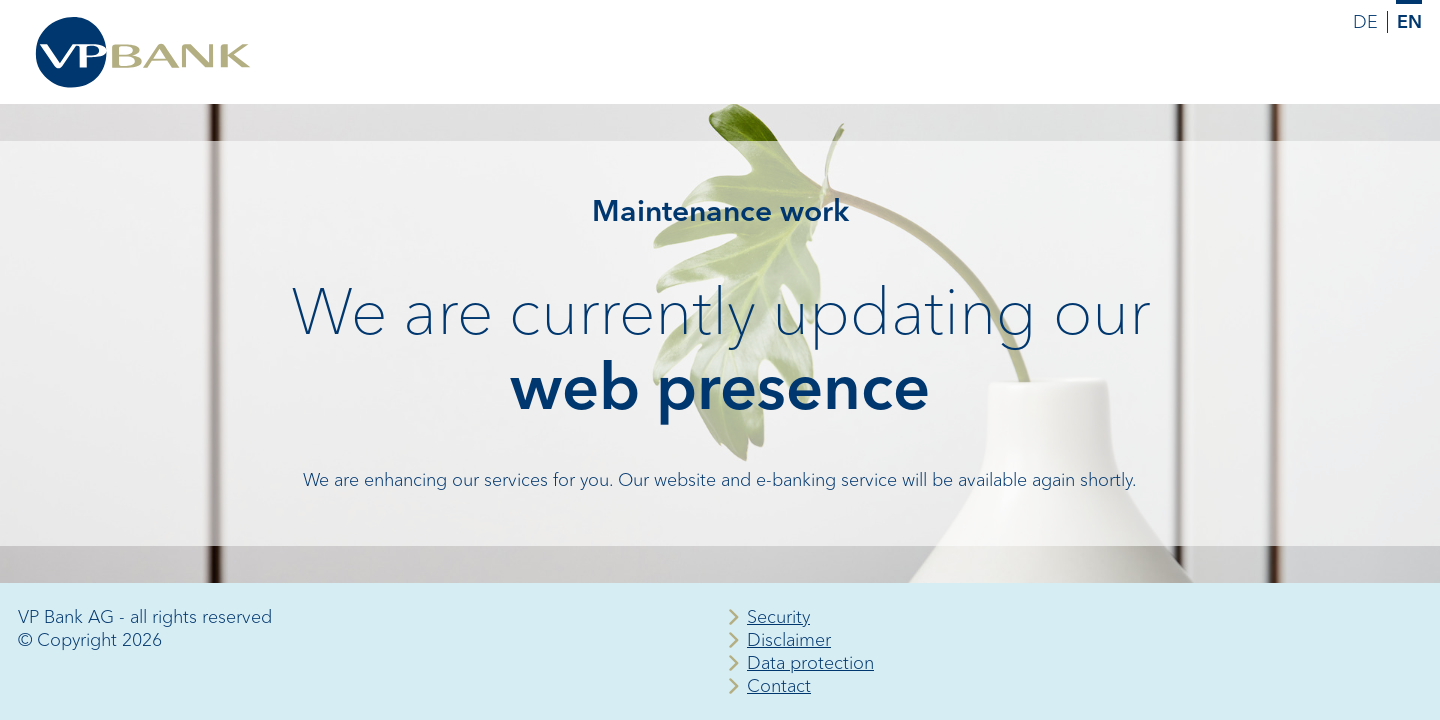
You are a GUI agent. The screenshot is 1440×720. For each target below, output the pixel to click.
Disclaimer (789, 640)
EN (1409, 22)
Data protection (810, 663)
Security (778, 617)
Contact (779, 686)
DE (1365, 22)
